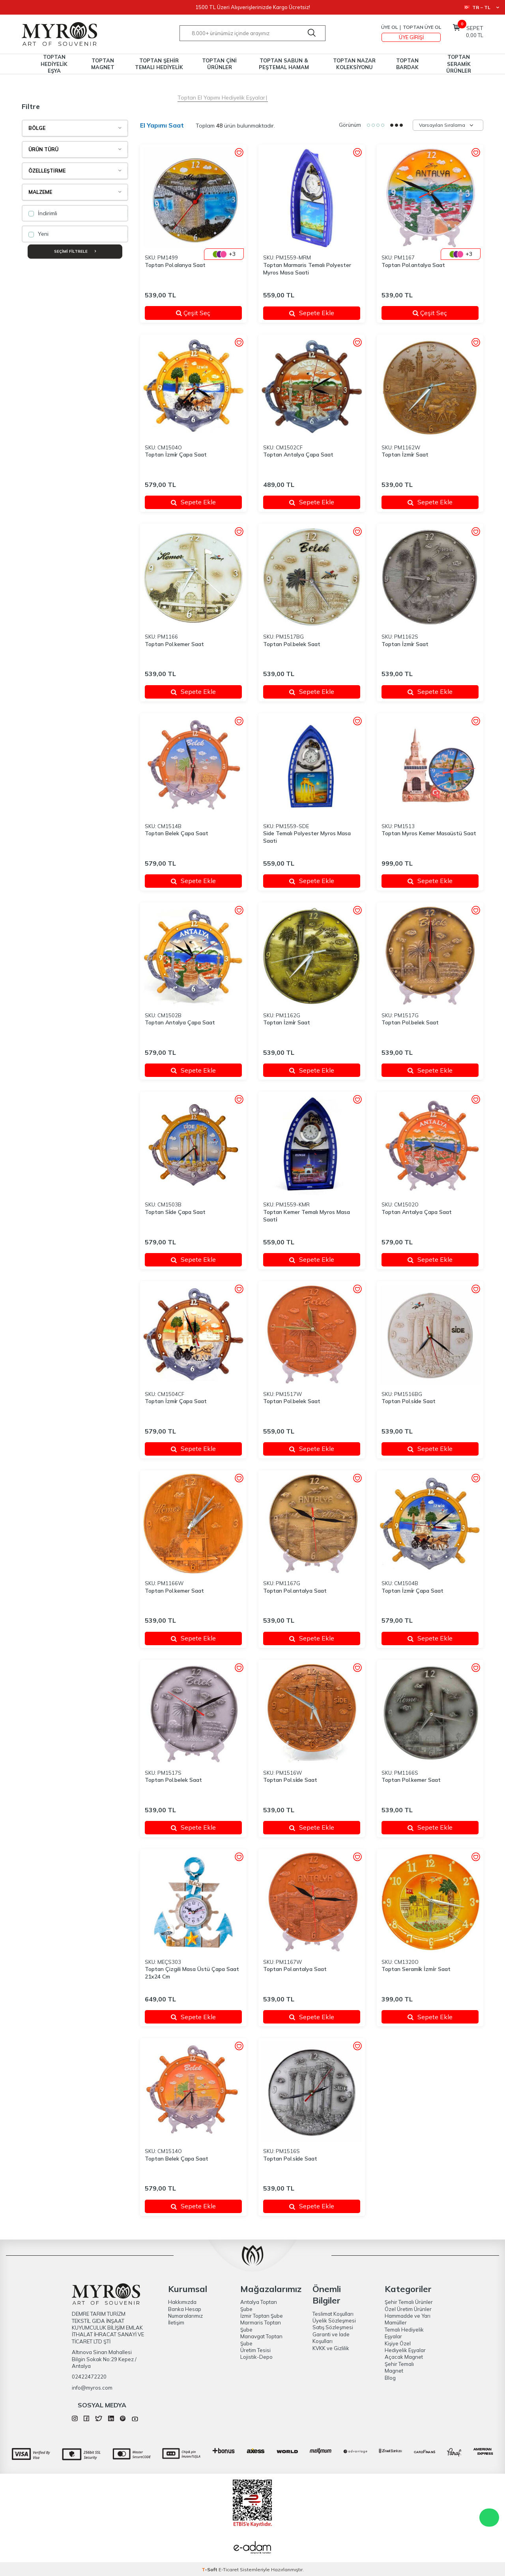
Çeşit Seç (204, 313)
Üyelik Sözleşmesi (334, 2320)
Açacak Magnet (404, 2357)
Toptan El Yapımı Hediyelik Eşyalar (221, 97)
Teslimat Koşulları (333, 2314)
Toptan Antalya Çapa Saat (298, 454)
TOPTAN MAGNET (102, 63)
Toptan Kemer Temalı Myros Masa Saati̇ (306, 1215)
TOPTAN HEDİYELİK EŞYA (54, 64)
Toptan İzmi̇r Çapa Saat (176, 454)
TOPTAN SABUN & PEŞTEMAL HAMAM (284, 63)
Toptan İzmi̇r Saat (405, 454)
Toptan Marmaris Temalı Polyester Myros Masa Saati (307, 268)
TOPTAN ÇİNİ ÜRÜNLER (219, 63)
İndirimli (42, 213)
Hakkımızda (182, 2302)
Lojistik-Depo (256, 2357)
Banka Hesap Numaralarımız (185, 2312)
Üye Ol (389, 27)
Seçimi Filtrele (75, 251)
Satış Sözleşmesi (332, 2327)
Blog (390, 2378)
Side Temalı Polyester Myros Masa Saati (307, 837)
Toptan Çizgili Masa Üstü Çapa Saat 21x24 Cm (192, 1972)
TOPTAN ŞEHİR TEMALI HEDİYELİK (159, 63)
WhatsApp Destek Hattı (489, 2517)
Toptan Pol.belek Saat (291, 644)
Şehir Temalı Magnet (399, 2367)
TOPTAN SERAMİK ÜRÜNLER (458, 64)
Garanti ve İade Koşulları (331, 2337)
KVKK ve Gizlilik (330, 2348)
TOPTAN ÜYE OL (422, 27)
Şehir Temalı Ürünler (409, 2302)
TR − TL (481, 7)
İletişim (176, 2322)
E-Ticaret (229, 2569)
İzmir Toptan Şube (261, 2316)
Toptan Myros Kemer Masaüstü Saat (429, 833)
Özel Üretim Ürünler (408, 2309)
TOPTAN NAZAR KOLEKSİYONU (354, 63)
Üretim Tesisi (255, 2350)
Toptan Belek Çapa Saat (176, 833)
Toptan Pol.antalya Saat (413, 265)
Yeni (38, 233)
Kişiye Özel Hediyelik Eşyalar (405, 2346)
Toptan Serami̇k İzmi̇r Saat (416, 1969)
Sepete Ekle (311, 313)
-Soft (210, 2569)
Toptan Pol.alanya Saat (175, 265)
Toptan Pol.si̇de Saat (409, 1401)
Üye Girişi (411, 37)
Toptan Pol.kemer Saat (174, 644)
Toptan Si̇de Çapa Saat (175, 1212)
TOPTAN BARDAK (407, 63)
